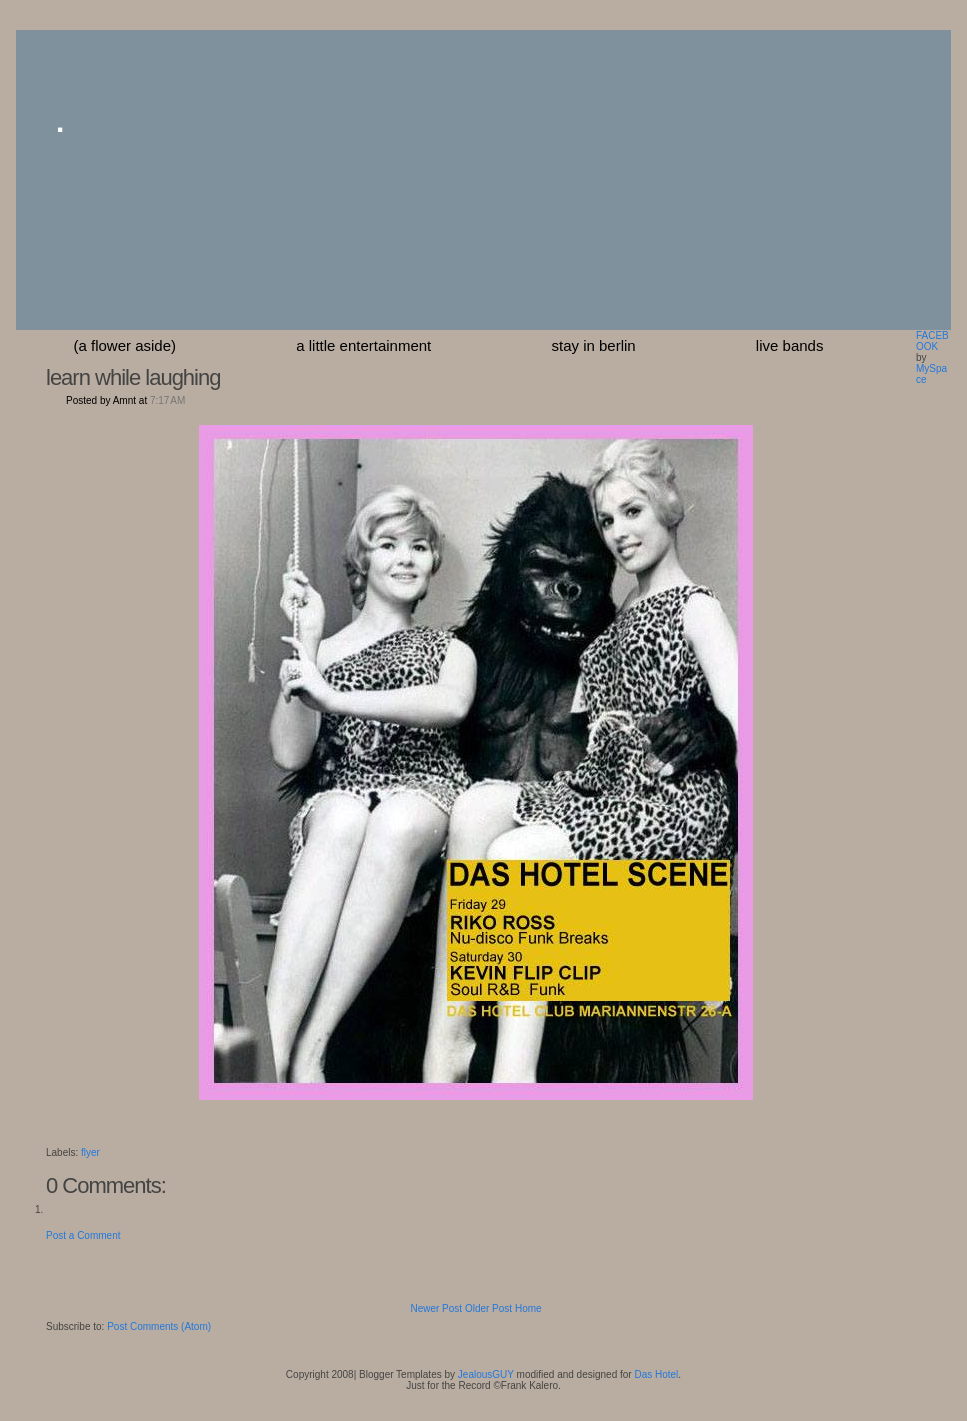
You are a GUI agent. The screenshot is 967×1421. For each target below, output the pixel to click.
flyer (90, 1152)
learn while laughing (133, 377)
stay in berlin (593, 345)
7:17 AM (167, 400)
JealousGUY (486, 1374)
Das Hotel (656, 1374)
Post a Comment (83, 1235)
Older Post (488, 1308)
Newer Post (436, 1308)
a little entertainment (363, 345)
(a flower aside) (125, 345)
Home (528, 1308)
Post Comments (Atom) (159, 1326)
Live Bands (790, 345)
